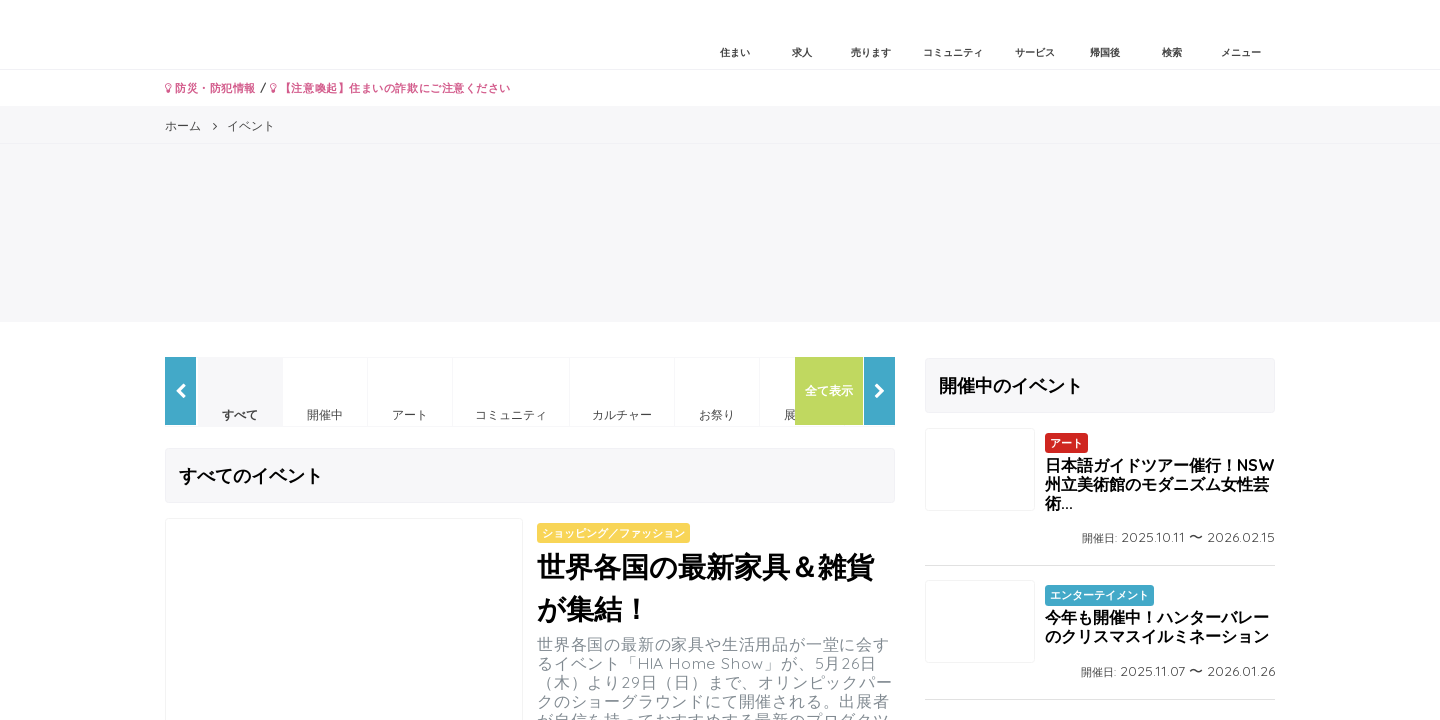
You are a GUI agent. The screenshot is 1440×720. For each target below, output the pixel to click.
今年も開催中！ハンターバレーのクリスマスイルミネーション (1157, 626)
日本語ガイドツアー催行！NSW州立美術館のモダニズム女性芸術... (1160, 484)
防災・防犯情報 (210, 88)
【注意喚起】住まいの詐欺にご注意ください (390, 88)
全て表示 (829, 390)
